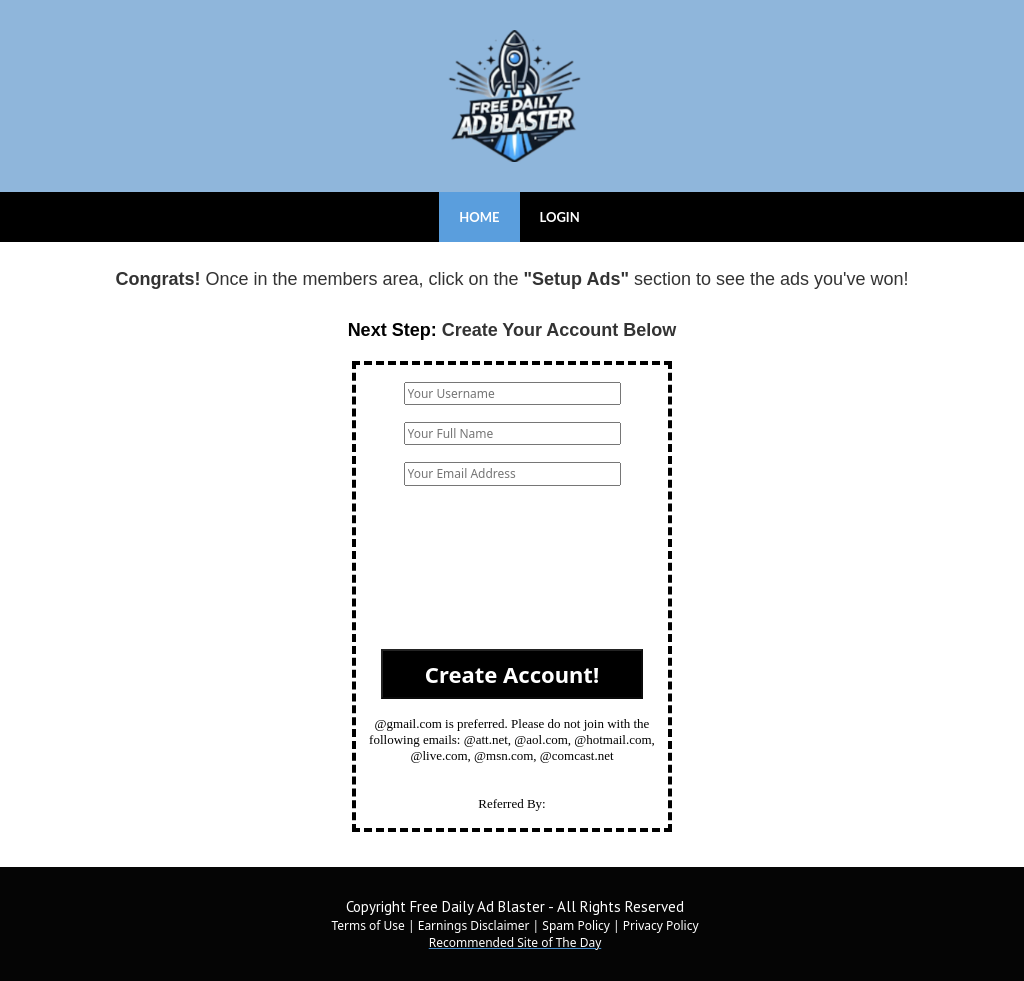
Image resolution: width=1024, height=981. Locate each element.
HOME (479, 217)
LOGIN (560, 217)
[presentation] (512, 576)
